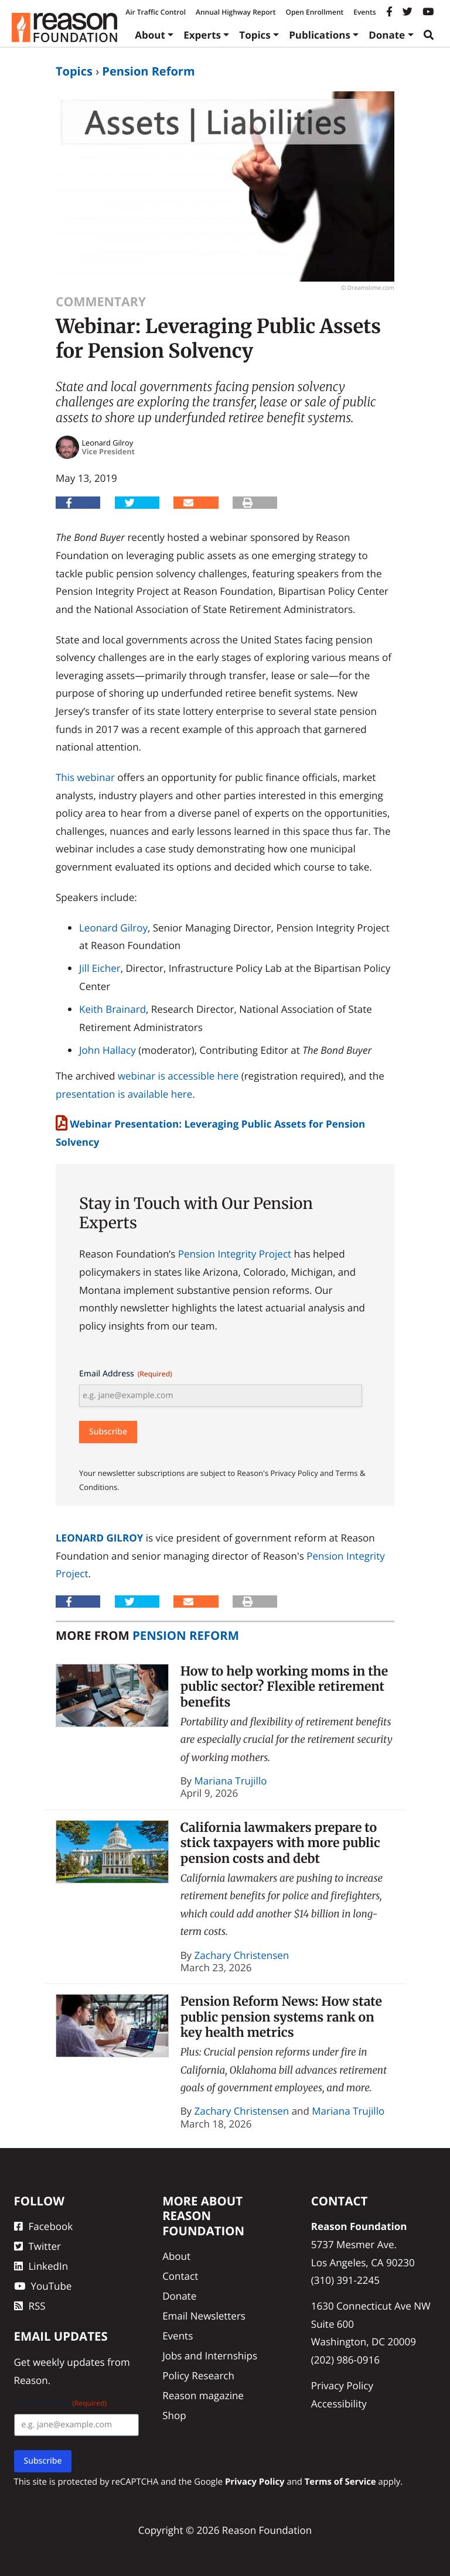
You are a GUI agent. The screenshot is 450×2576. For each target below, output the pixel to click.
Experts (202, 35)
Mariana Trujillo (231, 1780)
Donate (387, 35)
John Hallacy (107, 1050)
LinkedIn (41, 2266)
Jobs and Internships (209, 2355)
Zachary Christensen (242, 1955)
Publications (319, 35)
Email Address (125, 1373)
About (150, 35)
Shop (174, 2415)
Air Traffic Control (155, 12)
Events (364, 12)
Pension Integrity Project (234, 1253)
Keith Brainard (112, 1009)
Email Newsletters (204, 2315)
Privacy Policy (342, 2385)
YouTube (43, 2286)
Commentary (101, 301)
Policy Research (198, 2375)
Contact (180, 2276)
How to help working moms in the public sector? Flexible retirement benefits (284, 1686)
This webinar (85, 777)
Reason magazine (203, 2395)
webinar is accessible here (178, 1076)
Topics (255, 35)
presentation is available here (124, 1094)
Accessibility (339, 2403)
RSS (30, 2306)
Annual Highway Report (235, 12)
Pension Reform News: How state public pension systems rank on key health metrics (281, 2016)
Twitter (37, 2246)
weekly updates (69, 2362)
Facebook (43, 2226)
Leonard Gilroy (113, 927)
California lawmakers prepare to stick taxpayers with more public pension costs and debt (280, 1843)
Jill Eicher (100, 968)
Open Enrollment (314, 12)
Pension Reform (148, 71)
